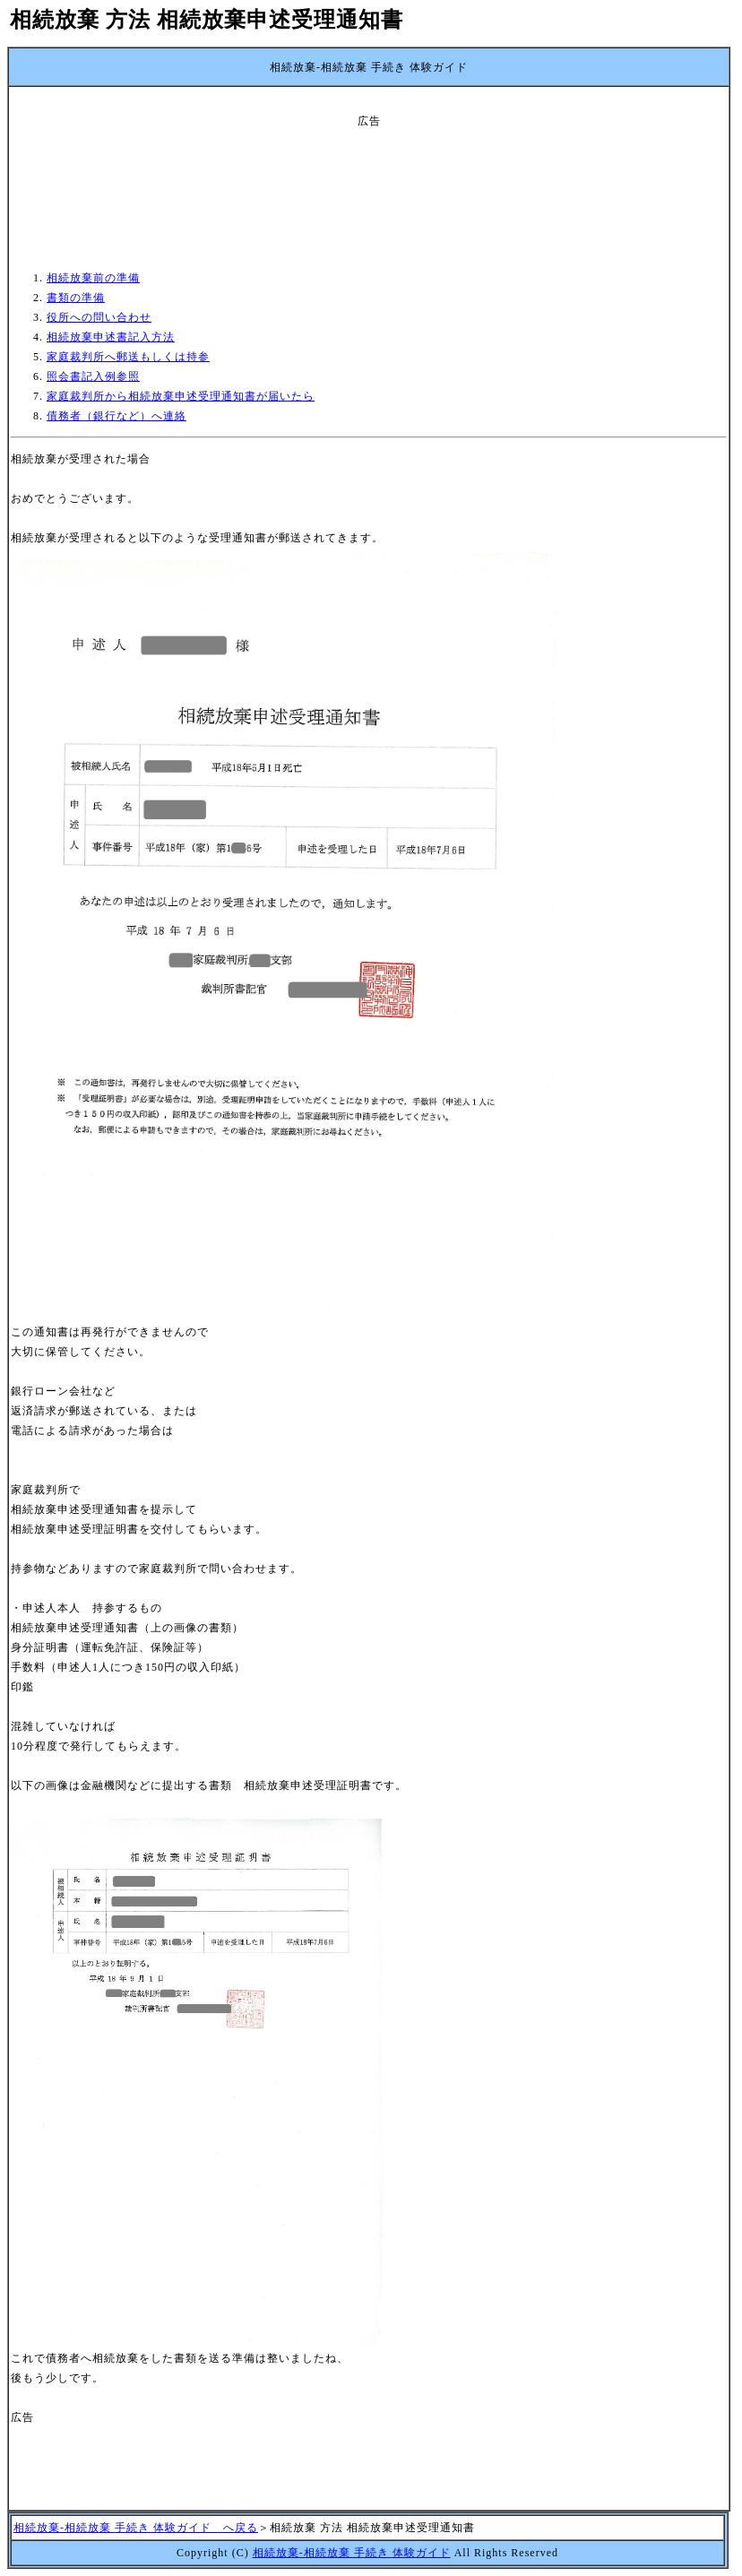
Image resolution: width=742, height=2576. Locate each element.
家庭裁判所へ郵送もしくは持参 (128, 356)
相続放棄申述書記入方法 (111, 337)
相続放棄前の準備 (93, 278)
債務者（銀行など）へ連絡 (116, 416)
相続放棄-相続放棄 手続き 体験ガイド (352, 2552)
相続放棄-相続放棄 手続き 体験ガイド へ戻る (135, 2527)
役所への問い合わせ (99, 317)
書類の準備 (76, 297)
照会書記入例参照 (93, 376)
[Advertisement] (369, 171)
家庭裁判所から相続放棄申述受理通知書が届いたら (181, 396)
